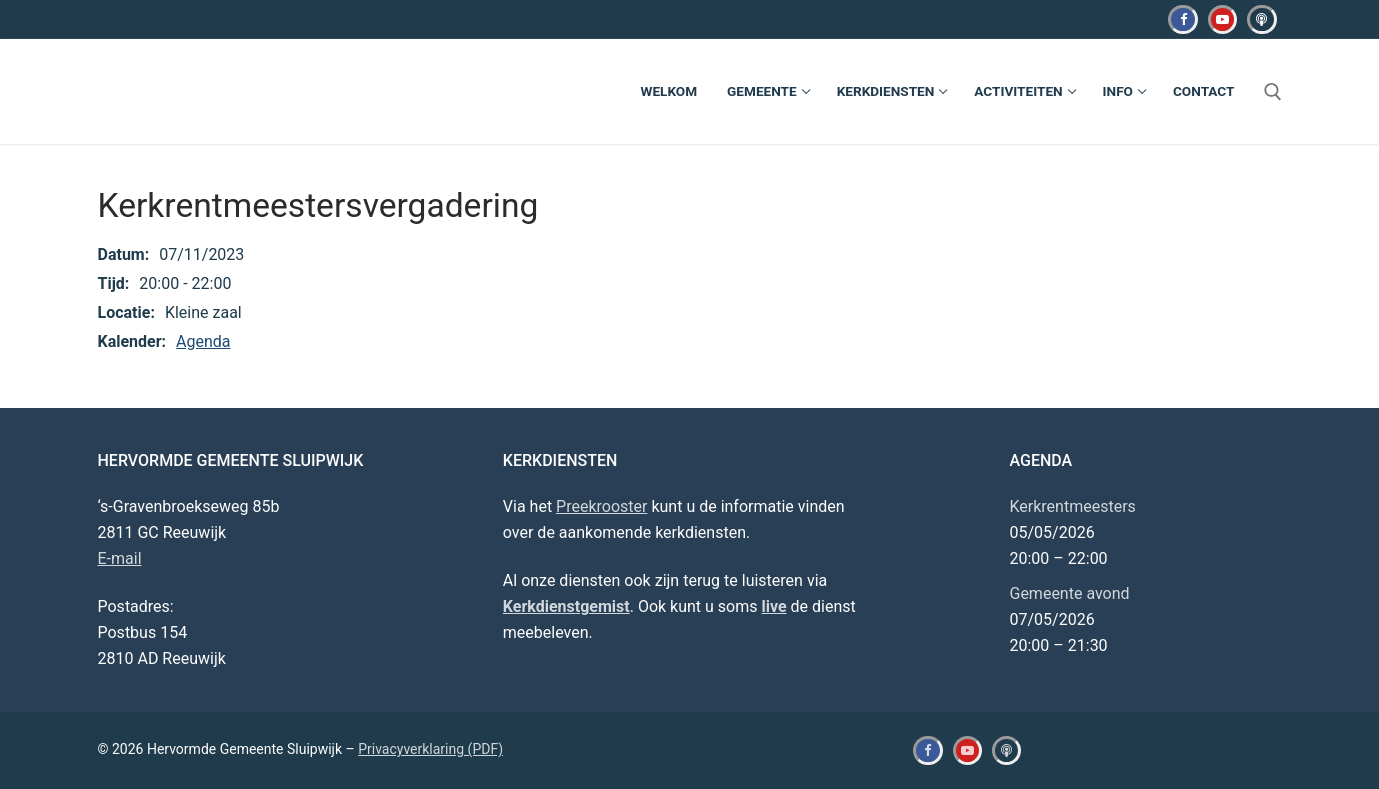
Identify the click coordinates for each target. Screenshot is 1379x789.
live (773, 606)
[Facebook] (1182, 19)
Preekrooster (601, 506)
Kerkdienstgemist (566, 606)
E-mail (120, 558)
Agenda (203, 341)
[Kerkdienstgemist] (1261, 19)
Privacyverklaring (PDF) (430, 749)
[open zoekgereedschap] (1273, 92)
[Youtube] (1222, 19)
